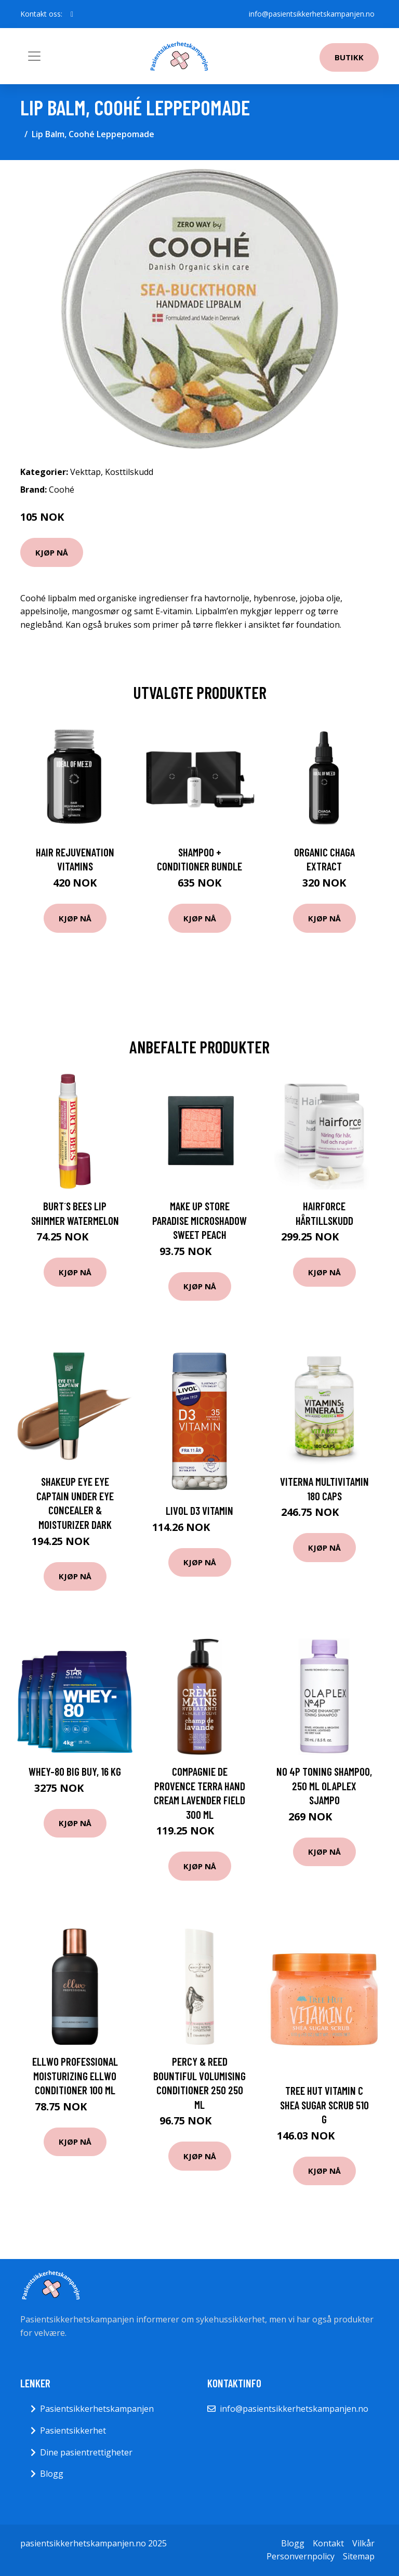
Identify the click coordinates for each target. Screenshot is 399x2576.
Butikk (349, 57)
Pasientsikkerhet (73, 2430)
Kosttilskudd (129, 472)
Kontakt (328, 2543)
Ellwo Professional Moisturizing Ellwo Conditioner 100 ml (75, 2075)
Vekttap (85, 472)
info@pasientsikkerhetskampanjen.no (312, 14)
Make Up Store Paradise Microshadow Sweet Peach (199, 1220)
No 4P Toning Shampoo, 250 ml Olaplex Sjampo (324, 1785)
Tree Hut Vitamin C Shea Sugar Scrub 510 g (324, 2104)
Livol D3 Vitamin (199, 1510)
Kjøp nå (51, 552)
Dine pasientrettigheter (86, 2452)
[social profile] (71, 14)
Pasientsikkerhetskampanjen (97, 2408)
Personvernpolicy (301, 2556)
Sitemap (359, 2556)
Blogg (51, 2473)
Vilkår (363, 2543)
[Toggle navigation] (34, 56)
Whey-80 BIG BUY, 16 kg (75, 1771)
